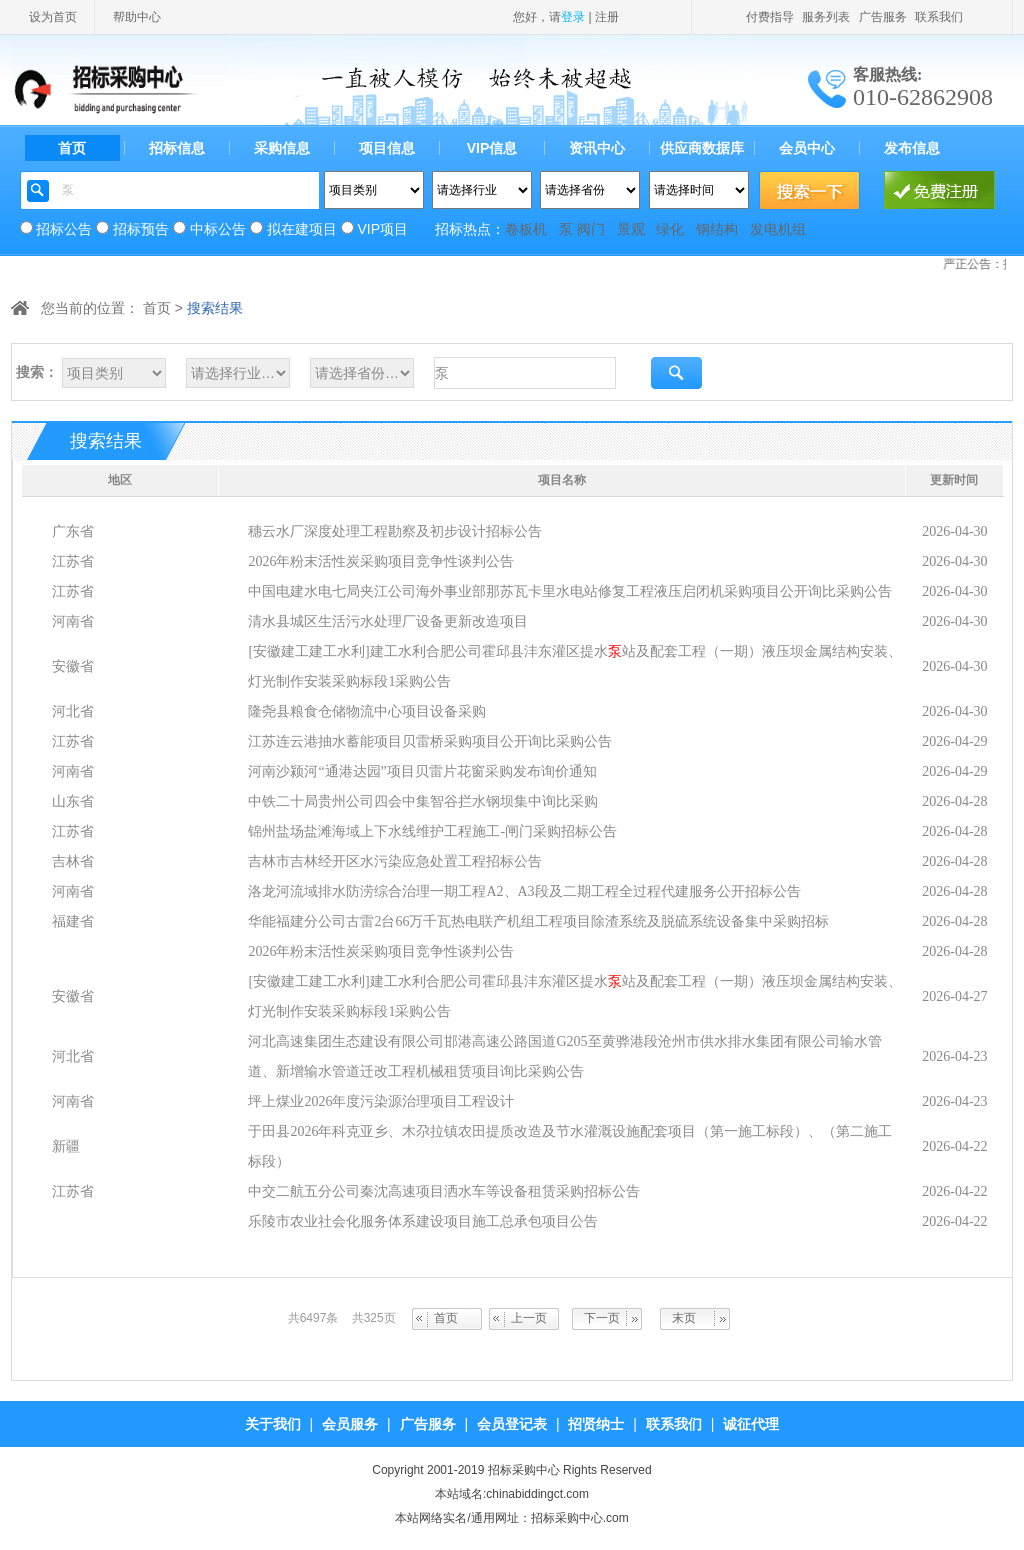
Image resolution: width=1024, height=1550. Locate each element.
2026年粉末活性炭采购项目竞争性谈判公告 (381, 561)
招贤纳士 (596, 1424)
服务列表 (826, 17)
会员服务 (350, 1424)
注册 (607, 17)
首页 (72, 148)
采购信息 (282, 148)
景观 (631, 229)
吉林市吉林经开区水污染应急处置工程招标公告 (395, 861)
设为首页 (53, 17)
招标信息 (177, 148)
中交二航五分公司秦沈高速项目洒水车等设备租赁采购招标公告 (444, 1191)
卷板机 (526, 229)
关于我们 (273, 1424)
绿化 (670, 229)
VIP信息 (492, 148)
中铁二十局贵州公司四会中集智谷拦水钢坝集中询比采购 (423, 801)
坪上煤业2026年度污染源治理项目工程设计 (381, 1101)
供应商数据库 (702, 148)
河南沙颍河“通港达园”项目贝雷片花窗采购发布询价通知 (422, 771)
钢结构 (717, 229)
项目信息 (387, 148)
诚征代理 (751, 1424)
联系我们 (939, 17)
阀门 (591, 229)
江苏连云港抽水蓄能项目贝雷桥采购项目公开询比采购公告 (430, 741)
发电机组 (778, 229)
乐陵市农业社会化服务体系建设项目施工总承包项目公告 (423, 1221)
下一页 (602, 1318)
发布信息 (912, 148)
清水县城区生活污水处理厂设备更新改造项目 (388, 621)
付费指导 (770, 17)
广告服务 (883, 17)
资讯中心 (597, 148)
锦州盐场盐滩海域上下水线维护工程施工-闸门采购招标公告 (432, 831)
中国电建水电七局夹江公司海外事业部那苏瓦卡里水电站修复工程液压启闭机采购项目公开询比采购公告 (570, 591)
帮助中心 (137, 17)
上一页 (529, 1318)
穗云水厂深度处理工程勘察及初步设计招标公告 (395, 531)
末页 (684, 1318)
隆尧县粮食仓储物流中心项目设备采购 (367, 711)
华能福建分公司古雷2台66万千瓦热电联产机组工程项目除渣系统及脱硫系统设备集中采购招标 (538, 921)
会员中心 (807, 148)
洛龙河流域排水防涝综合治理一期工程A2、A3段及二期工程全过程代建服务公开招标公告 (524, 891)
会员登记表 (512, 1424)
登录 (573, 17)
